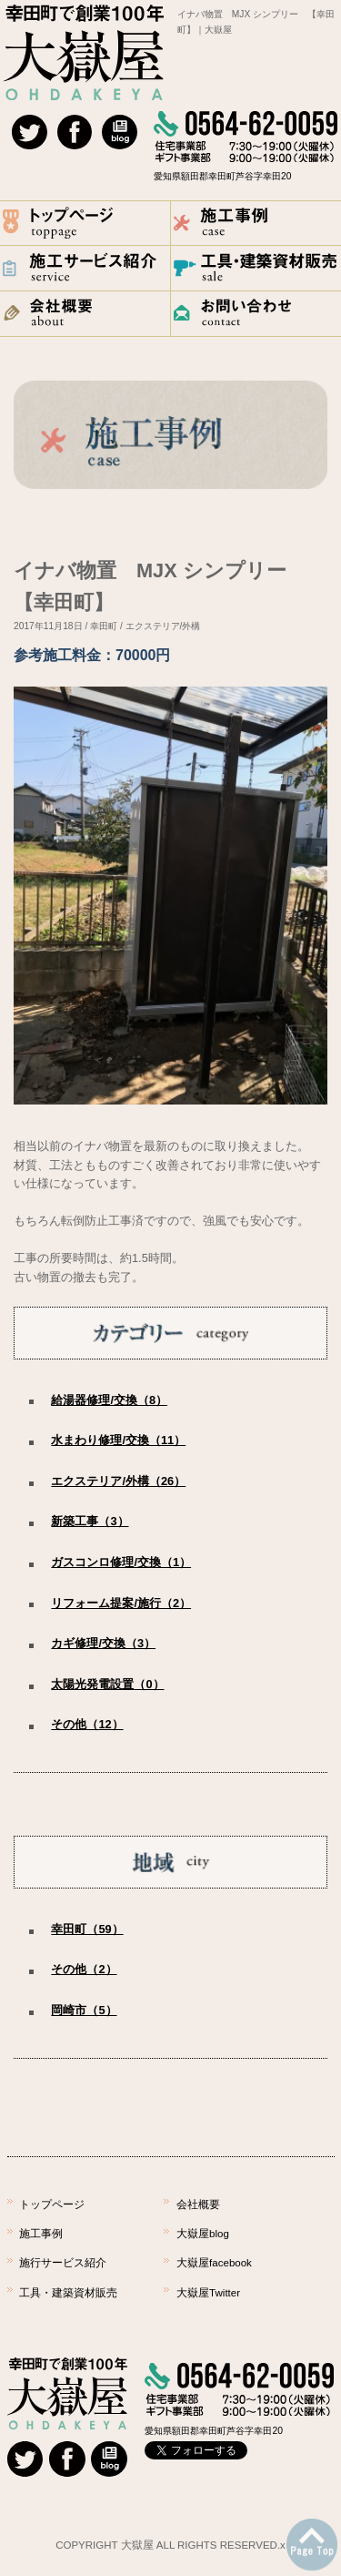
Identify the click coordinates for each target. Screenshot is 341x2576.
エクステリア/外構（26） (118, 1481)
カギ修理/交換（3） (103, 1643)
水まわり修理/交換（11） (118, 1440)
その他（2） (83, 1969)
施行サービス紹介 (62, 2262)
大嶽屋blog (202, 2233)
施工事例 (41, 2233)
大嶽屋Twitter (208, 2292)
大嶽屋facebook (214, 2262)
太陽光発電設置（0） (107, 1684)
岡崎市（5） (83, 2010)
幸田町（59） (87, 1929)
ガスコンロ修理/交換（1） (121, 1562)
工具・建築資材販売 (68, 2292)
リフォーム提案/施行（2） (121, 1603)
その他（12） (87, 1724)
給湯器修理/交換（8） (109, 1400)
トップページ (52, 2204)
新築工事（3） (89, 1521)
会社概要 (198, 2204)
